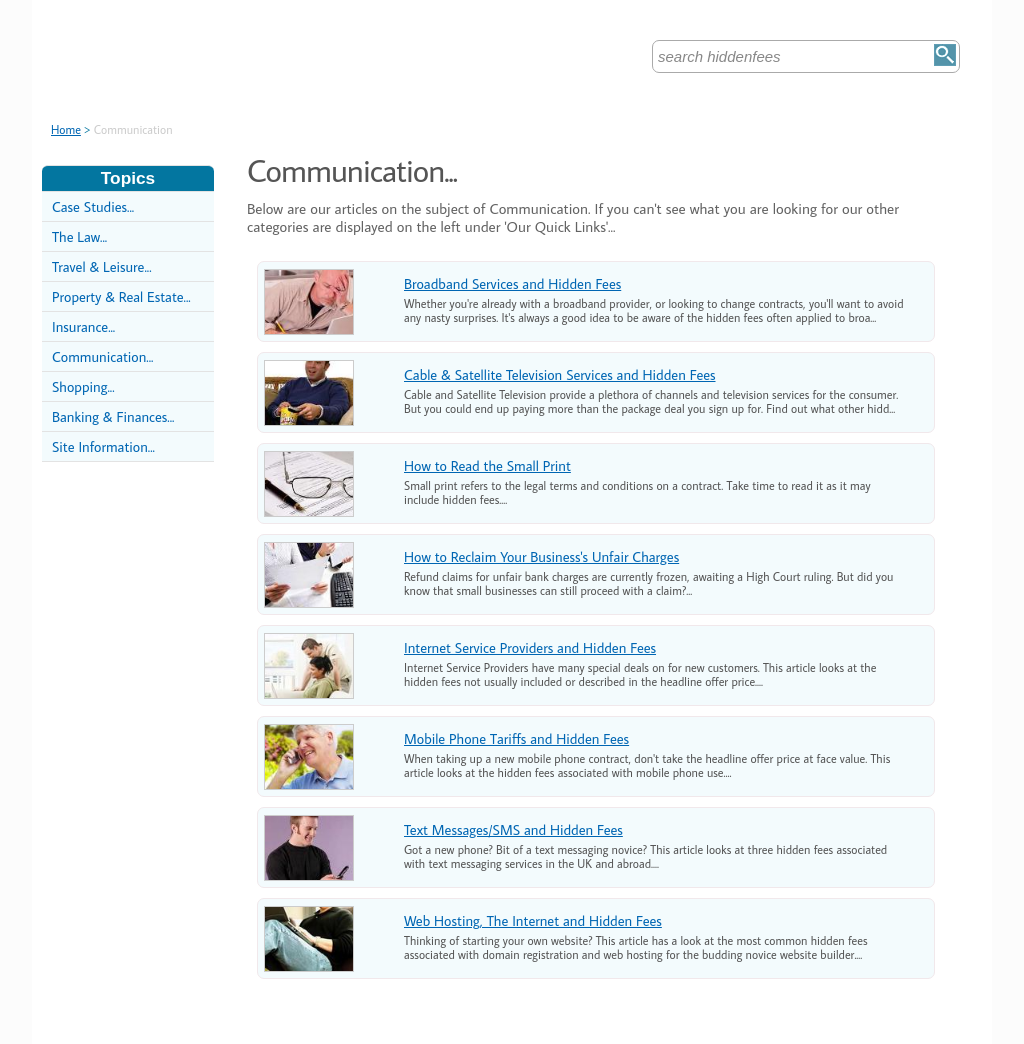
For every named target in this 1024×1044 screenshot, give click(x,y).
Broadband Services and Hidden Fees (512, 283)
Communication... (102, 356)
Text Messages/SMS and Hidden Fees (513, 829)
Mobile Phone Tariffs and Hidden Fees (516, 738)
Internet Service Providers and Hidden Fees (530, 647)
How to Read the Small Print (487, 465)
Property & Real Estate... (121, 296)
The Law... (79, 236)
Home (66, 129)
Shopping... (83, 386)
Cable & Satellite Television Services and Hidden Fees (560, 374)
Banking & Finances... (113, 416)
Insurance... (83, 326)
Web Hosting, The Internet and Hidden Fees (533, 920)
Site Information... (103, 446)
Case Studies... (93, 206)
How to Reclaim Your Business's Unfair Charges (541, 556)
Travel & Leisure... (102, 266)
